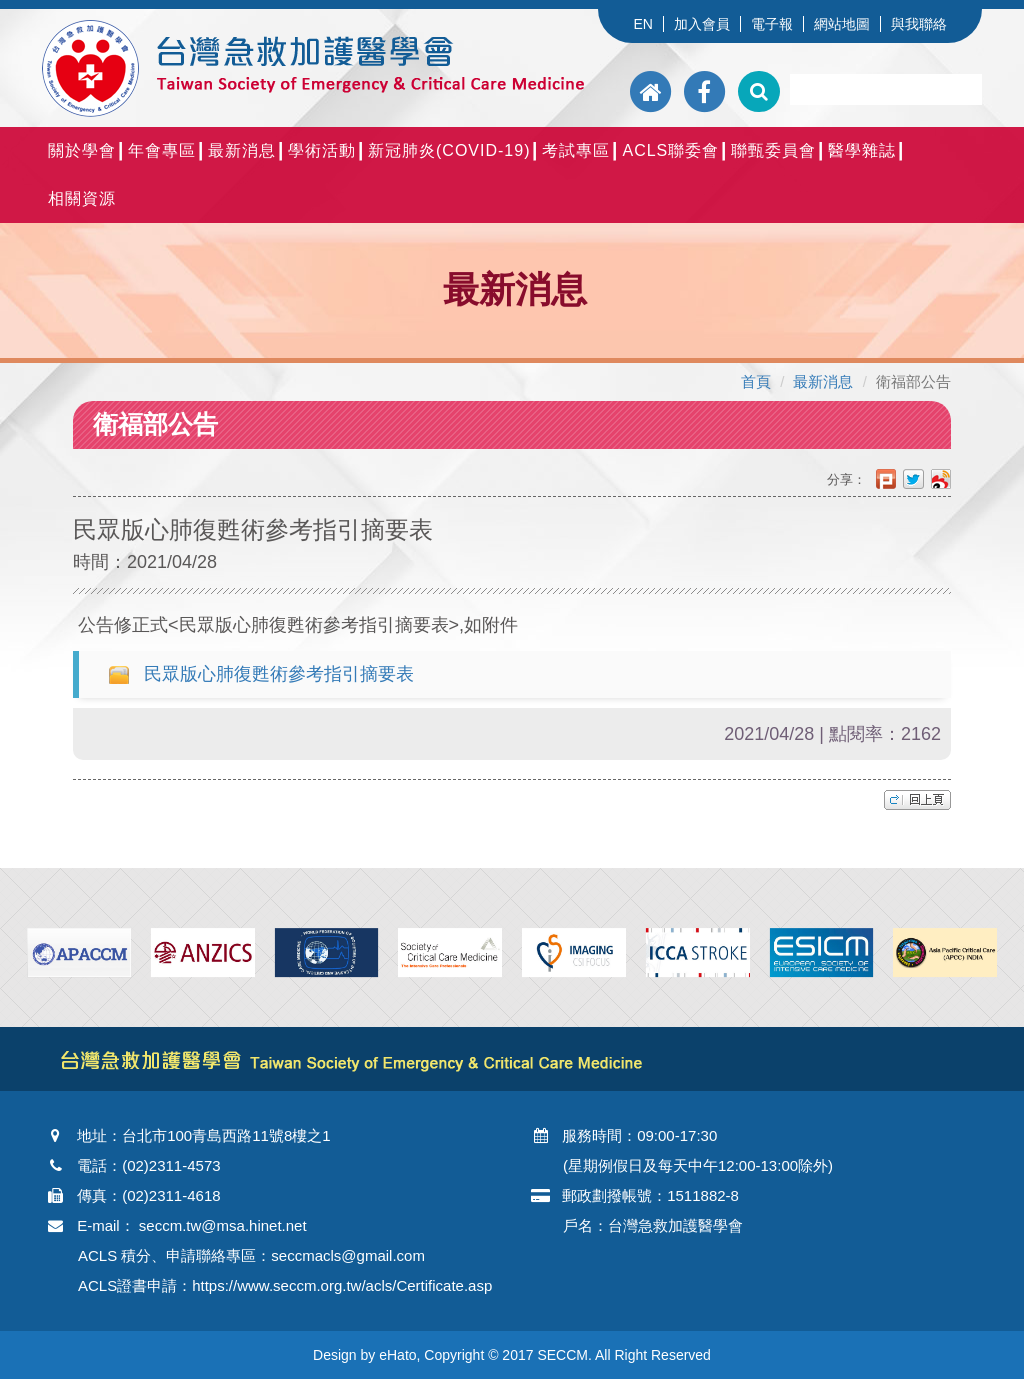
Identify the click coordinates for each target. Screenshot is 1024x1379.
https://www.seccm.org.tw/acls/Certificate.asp (342, 1285)
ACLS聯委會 (670, 150)
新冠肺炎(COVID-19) (449, 150)
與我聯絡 (919, 24)
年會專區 (162, 150)
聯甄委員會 (773, 150)
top (917, 800)
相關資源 (82, 198)
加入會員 (702, 24)
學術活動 (322, 150)
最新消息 (242, 150)
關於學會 (82, 150)
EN (642, 24)
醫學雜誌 (862, 150)
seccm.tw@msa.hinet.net (223, 1225)
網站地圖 (842, 24)
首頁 (756, 381)
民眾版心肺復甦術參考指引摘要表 (279, 674)
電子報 (772, 24)
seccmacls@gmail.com (348, 1255)
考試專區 (576, 150)
